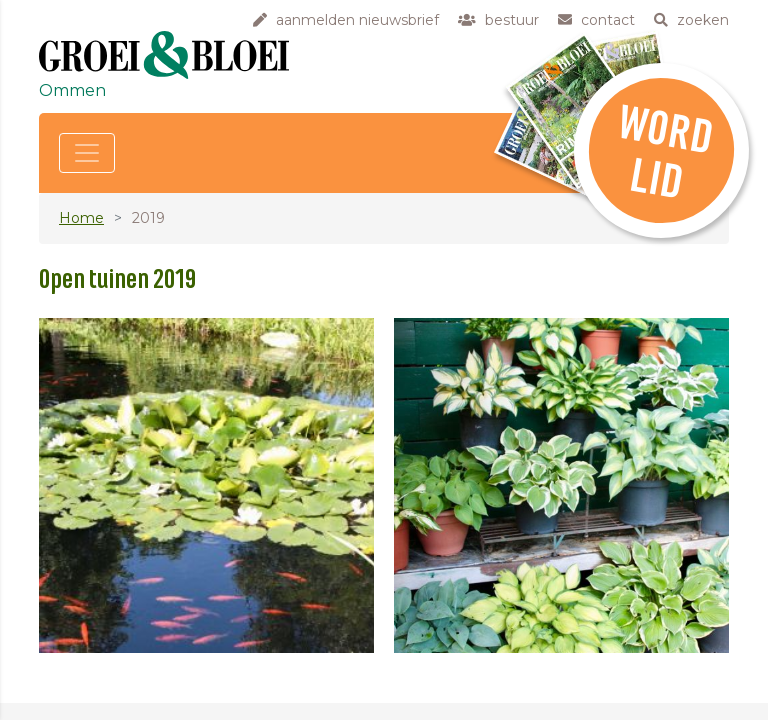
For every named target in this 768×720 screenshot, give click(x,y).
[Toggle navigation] (87, 153)
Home (81, 218)
